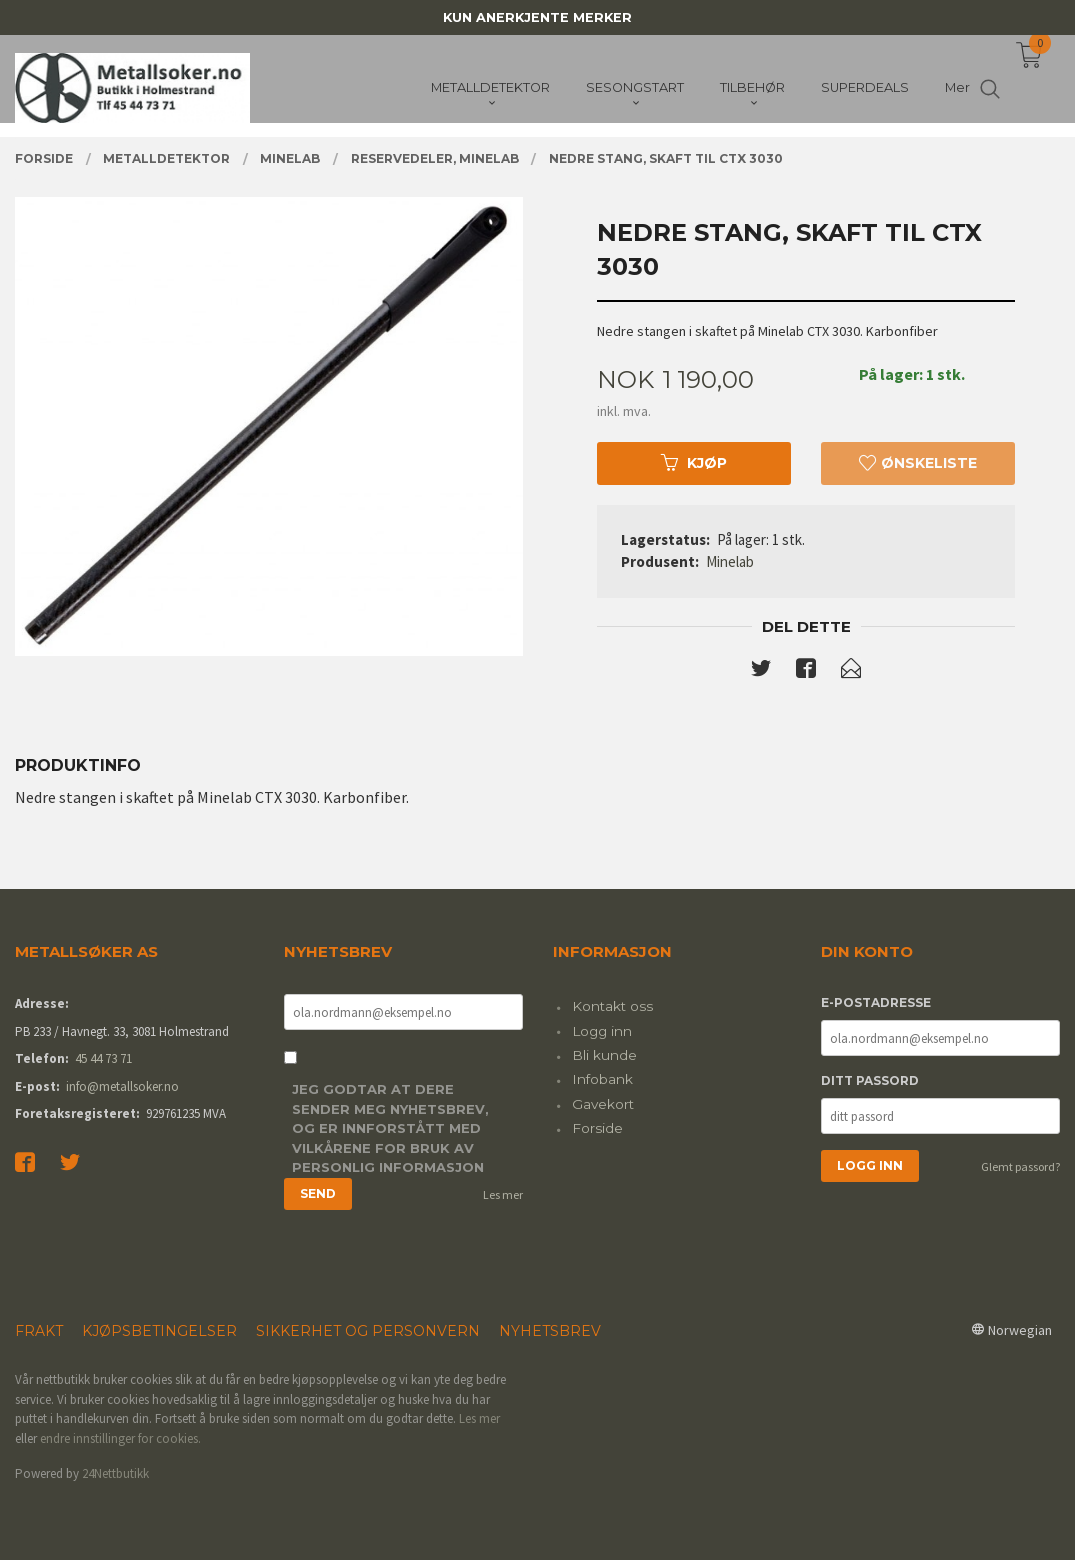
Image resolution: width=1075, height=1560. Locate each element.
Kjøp (694, 463)
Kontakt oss (612, 1006)
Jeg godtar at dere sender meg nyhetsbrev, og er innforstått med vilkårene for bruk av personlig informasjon (390, 1128)
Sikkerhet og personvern (368, 1331)
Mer (957, 90)
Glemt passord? (1020, 1166)
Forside (597, 1128)
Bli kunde (604, 1055)
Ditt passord (870, 1080)
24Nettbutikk (115, 1473)
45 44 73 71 (103, 1058)
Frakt (39, 1331)
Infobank (602, 1079)
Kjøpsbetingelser (159, 1331)
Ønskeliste (918, 463)
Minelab (730, 561)
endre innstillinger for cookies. (120, 1438)
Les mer (503, 1194)
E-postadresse (876, 1002)
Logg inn (602, 1031)
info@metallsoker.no (122, 1086)
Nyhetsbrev (550, 1331)
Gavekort (603, 1104)
